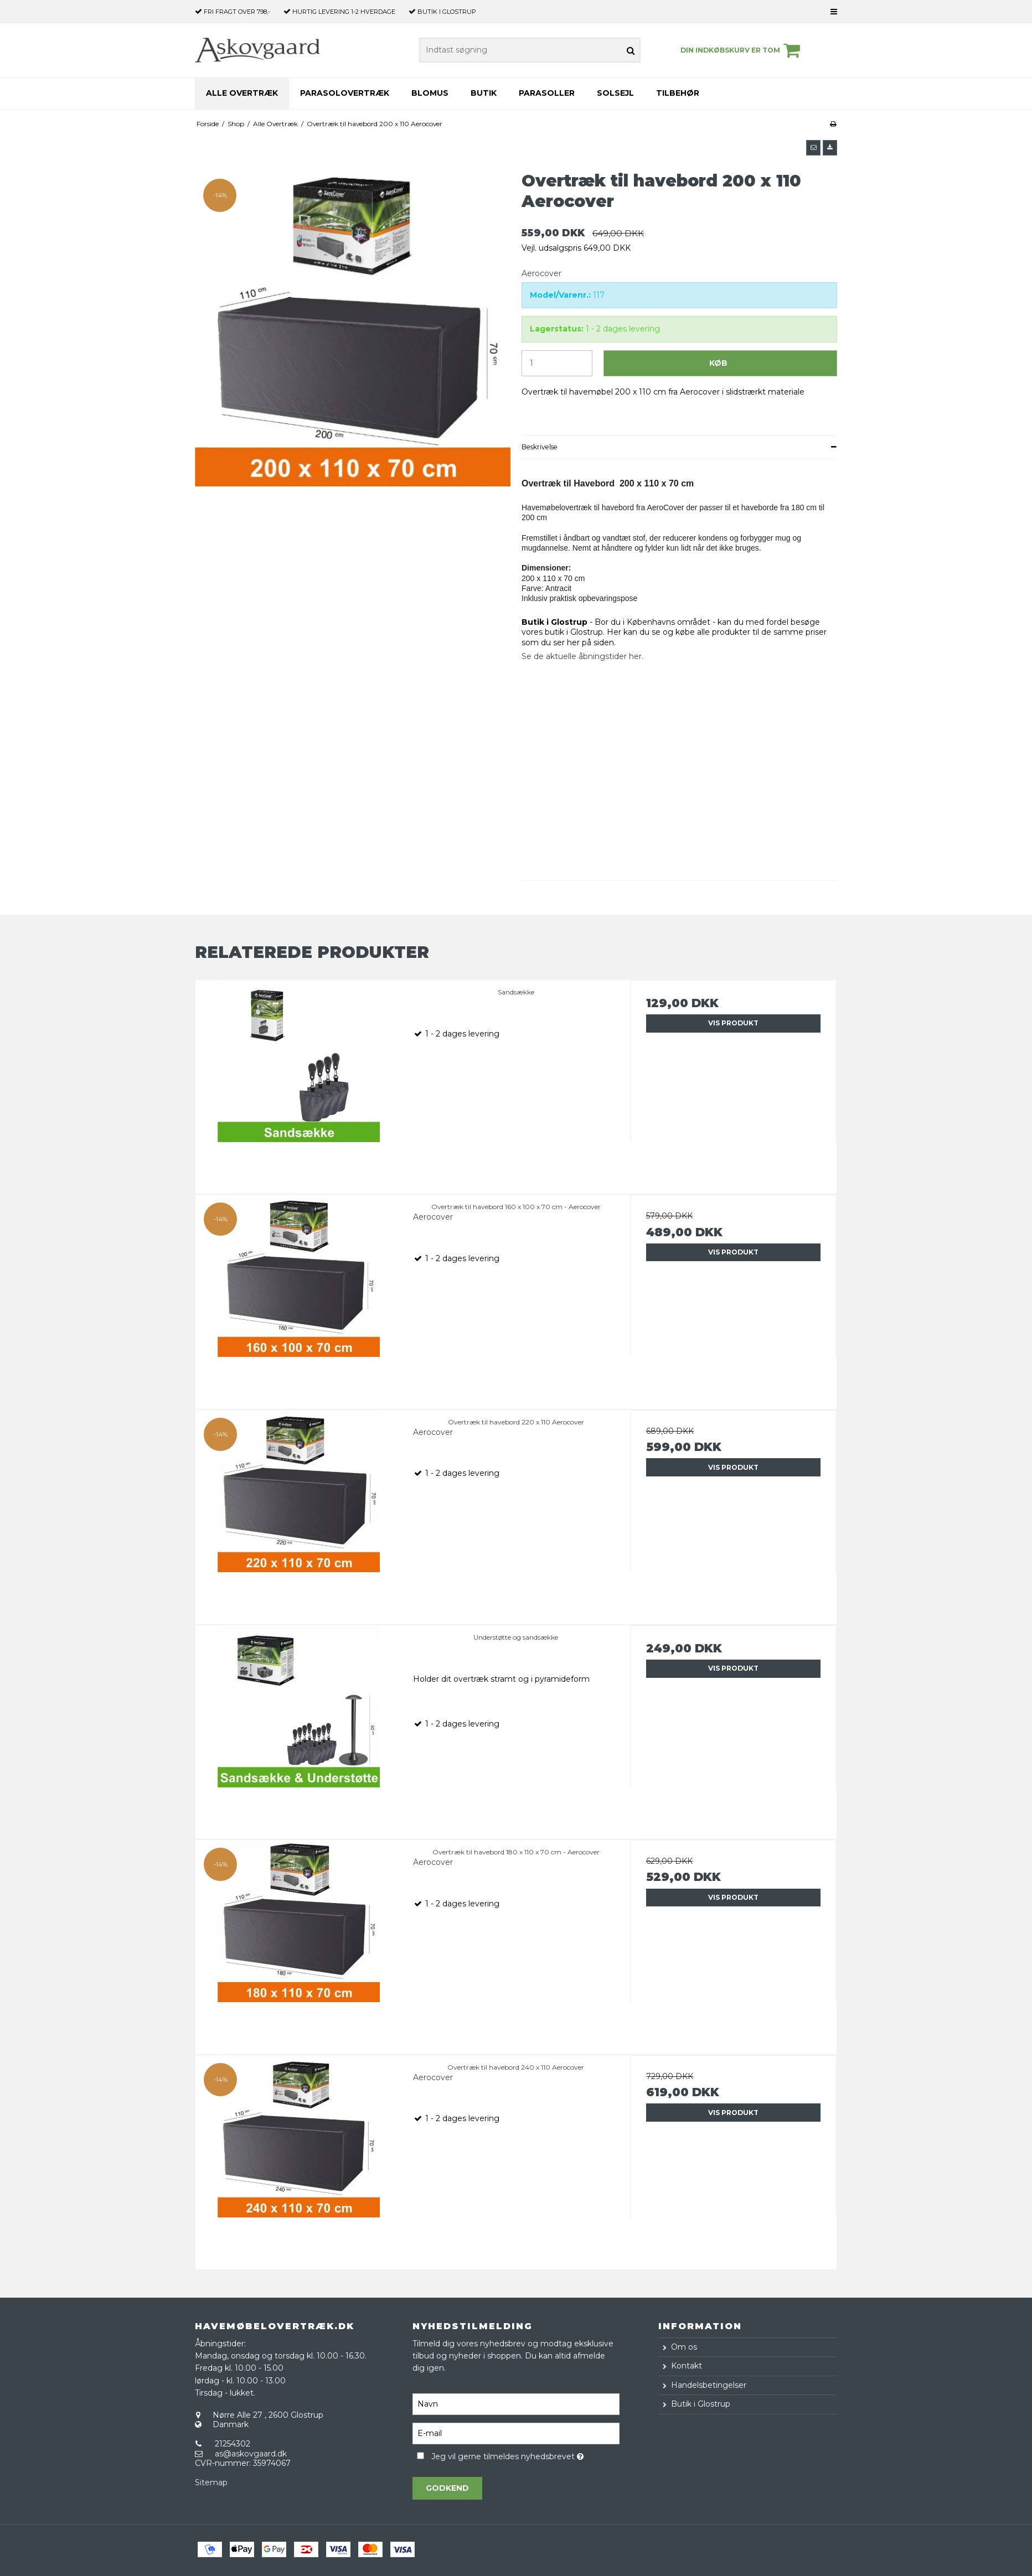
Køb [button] (718, 363)
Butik (484, 93)
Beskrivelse (540, 447)
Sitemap (211, 2482)
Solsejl (615, 93)
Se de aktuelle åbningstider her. (582, 656)
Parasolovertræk (344, 93)
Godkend (447, 2488)
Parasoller (547, 93)
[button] (813, 148)
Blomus (429, 93)
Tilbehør (677, 93)
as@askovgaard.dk (251, 2454)
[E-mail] (515, 2433)
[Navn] (515, 2403)
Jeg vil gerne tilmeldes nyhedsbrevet (525, 2455)
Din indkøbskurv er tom (741, 50)
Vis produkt (733, 1023)
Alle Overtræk (242, 93)
